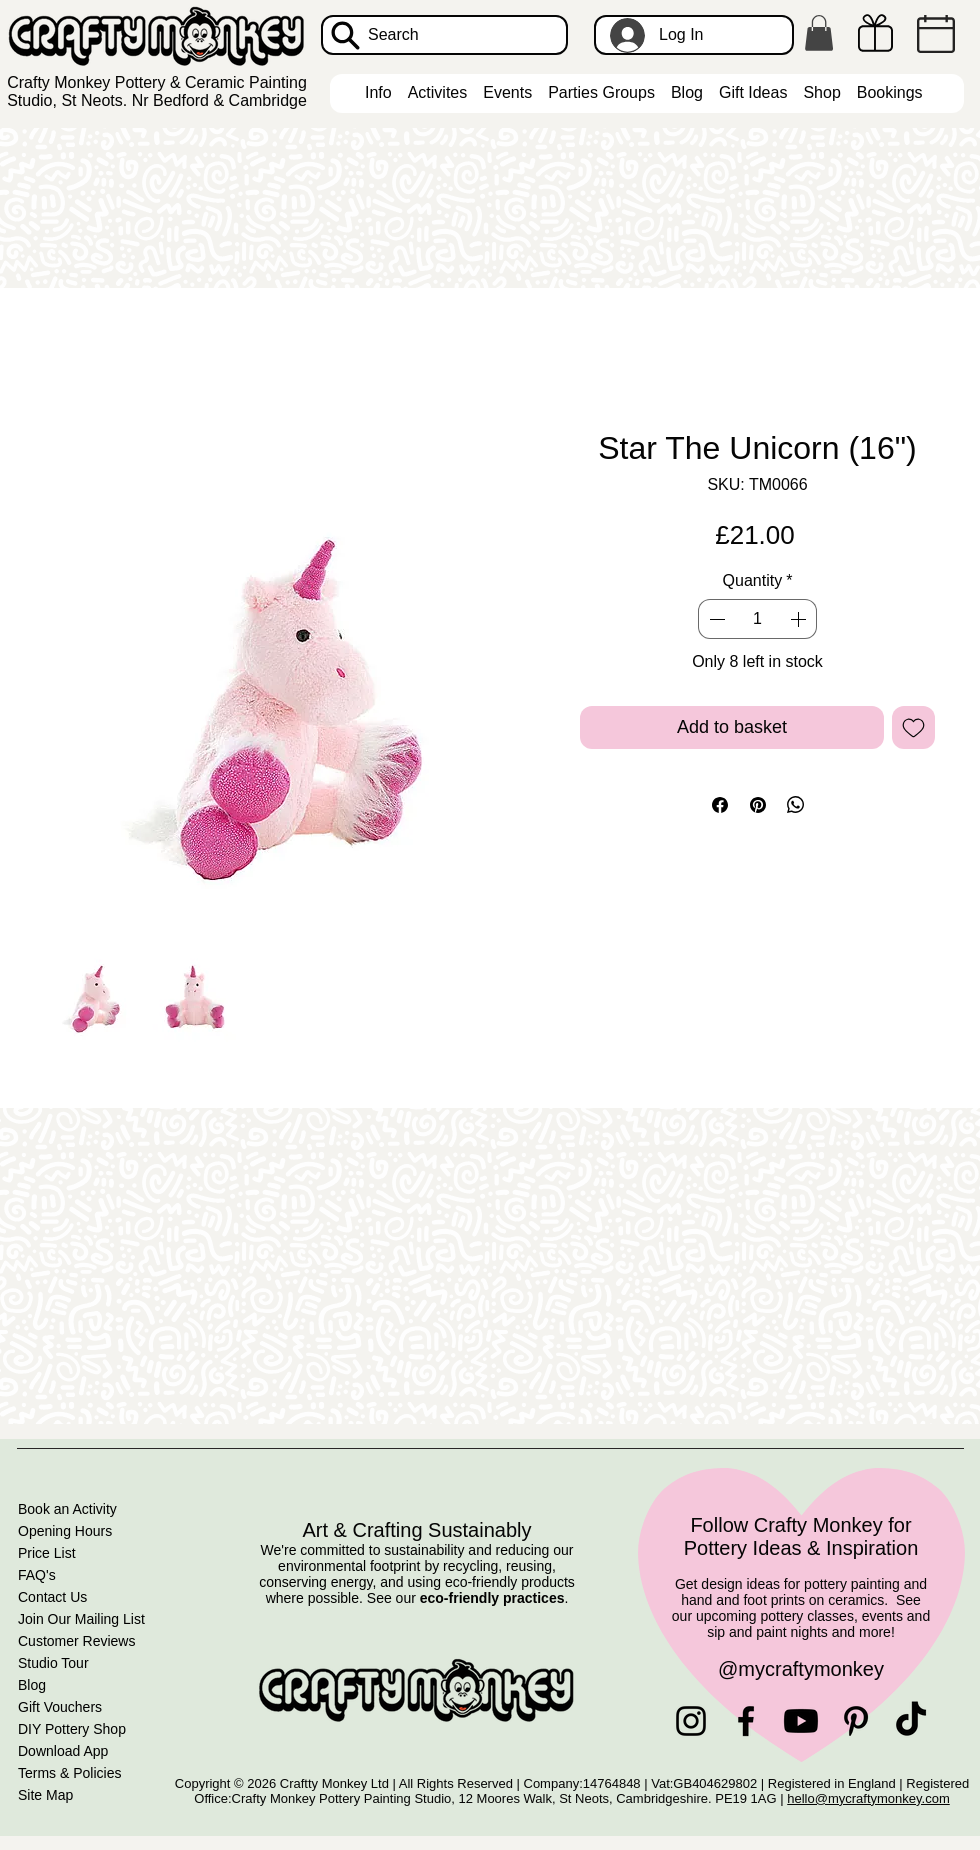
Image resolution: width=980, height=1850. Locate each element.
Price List (47, 1553)
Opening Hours (65, 1531)
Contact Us (52, 1597)
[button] (819, 33)
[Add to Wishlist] (913, 727)
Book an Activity (67, 1509)
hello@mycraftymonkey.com (868, 1798)
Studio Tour (53, 1663)
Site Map (45, 1795)
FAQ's (37, 1575)
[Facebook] (746, 1721)
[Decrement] (715, 619)
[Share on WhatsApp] (796, 805)
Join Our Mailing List (81, 1619)
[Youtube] (801, 1721)
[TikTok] (911, 1721)
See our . (468, 1598)
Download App (63, 1751)
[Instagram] (691, 1721)
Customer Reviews (76, 1641)
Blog (32, 1685)
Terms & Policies (69, 1773)
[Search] (444, 35)
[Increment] (800, 619)
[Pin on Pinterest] (758, 805)
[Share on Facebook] (720, 805)
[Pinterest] (856, 1721)
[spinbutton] (757, 619)
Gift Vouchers (60, 1707)
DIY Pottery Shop (72, 1729)
